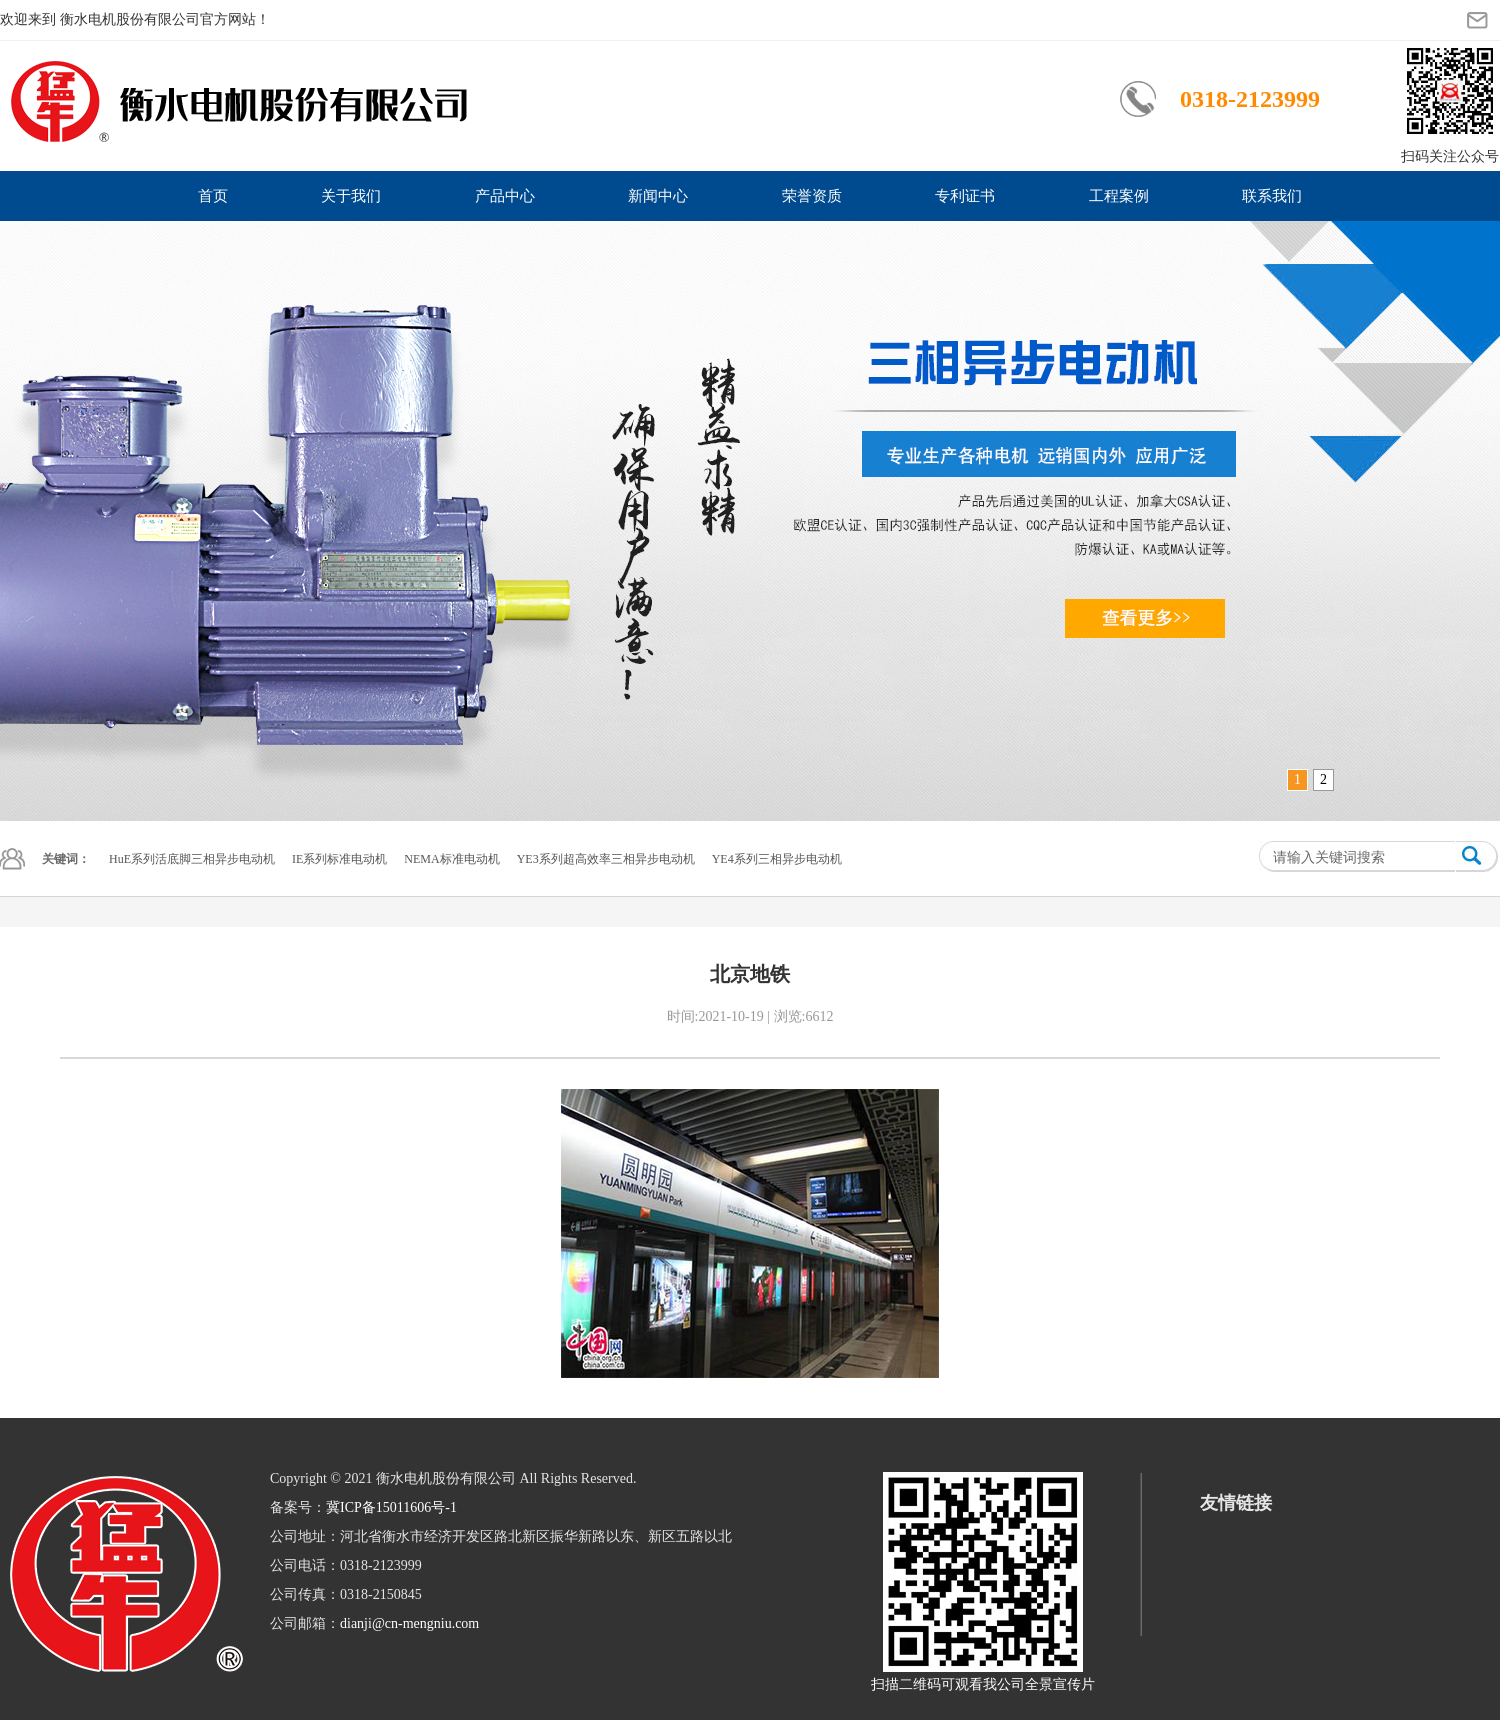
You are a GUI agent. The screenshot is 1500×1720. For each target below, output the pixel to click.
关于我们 (351, 196)
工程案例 (1119, 196)
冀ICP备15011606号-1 (391, 1507)
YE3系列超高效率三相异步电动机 (606, 859)
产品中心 (505, 196)
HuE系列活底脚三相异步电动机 (192, 859)
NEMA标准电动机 (451, 859)
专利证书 (965, 196)
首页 (213, 196)
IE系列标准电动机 (339, 859)
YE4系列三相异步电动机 (777, 859)
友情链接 (1236, 1503)
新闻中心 (658, 196)
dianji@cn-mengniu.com (409, 1623)
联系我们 (1272, 196)
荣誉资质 (812, 196)
